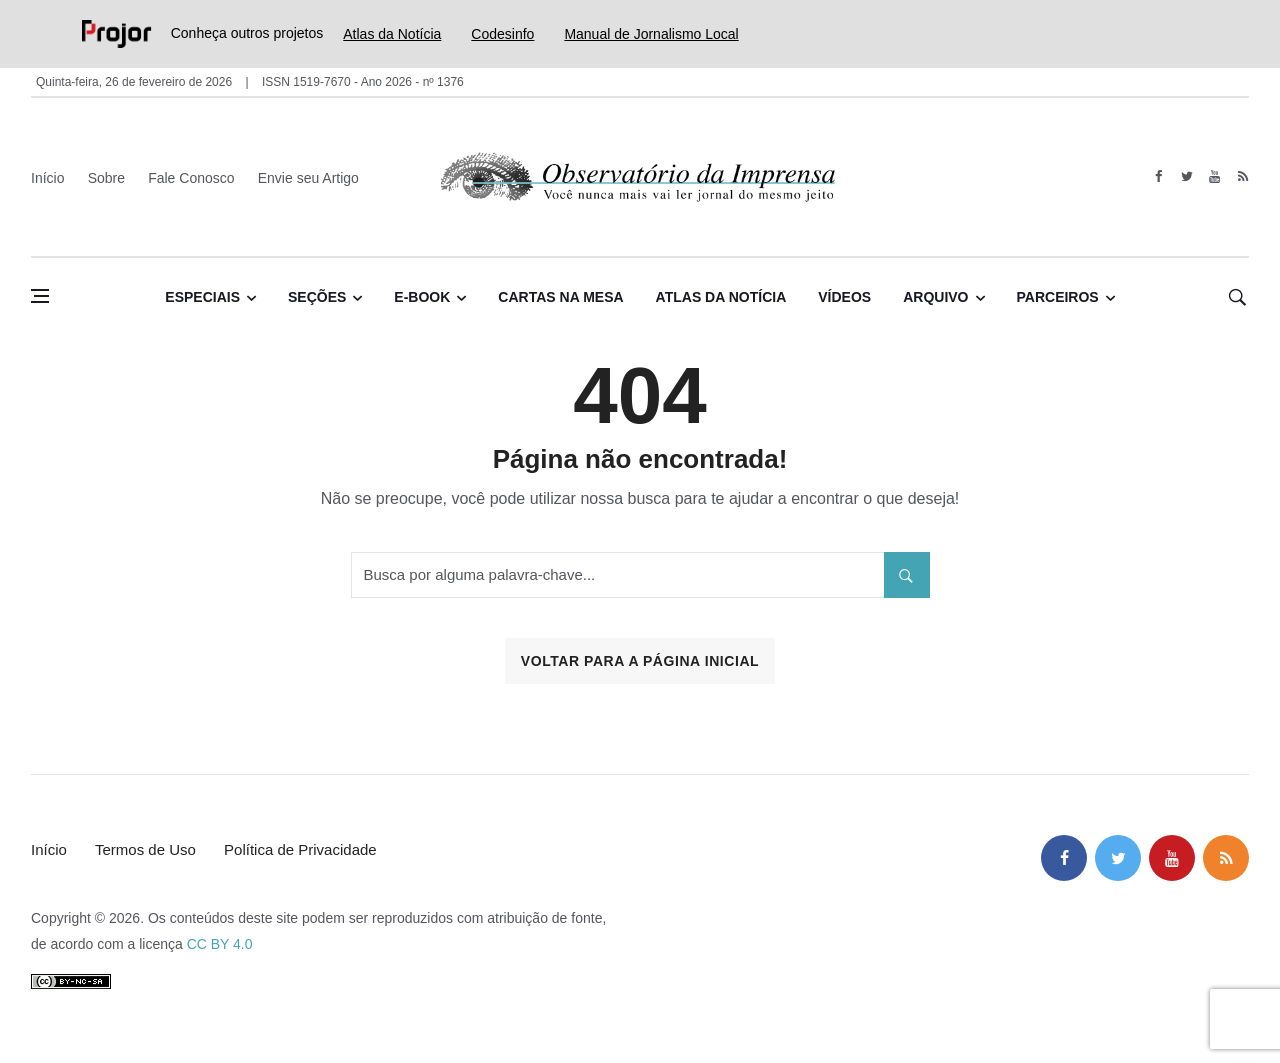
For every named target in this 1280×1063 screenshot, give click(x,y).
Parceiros (1058, 297)
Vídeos (844, 297)
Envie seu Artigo (308, 178)
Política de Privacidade (300, 849)
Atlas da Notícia (392, 34)
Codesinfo (502, 34)
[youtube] (1214, 177)
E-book (422, 297)
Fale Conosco (191, 178)
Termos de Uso (145, 849)
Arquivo (935, 297)
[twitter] (1186, 177)
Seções (317, 297)
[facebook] (1158, 177)
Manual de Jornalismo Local (651, 34)
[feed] (1242, 177)
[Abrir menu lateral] (40, 296)
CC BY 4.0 (220, 944)
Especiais (202, 297)
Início (47, 178)
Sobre (106, 178)
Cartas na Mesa (560, 297)
